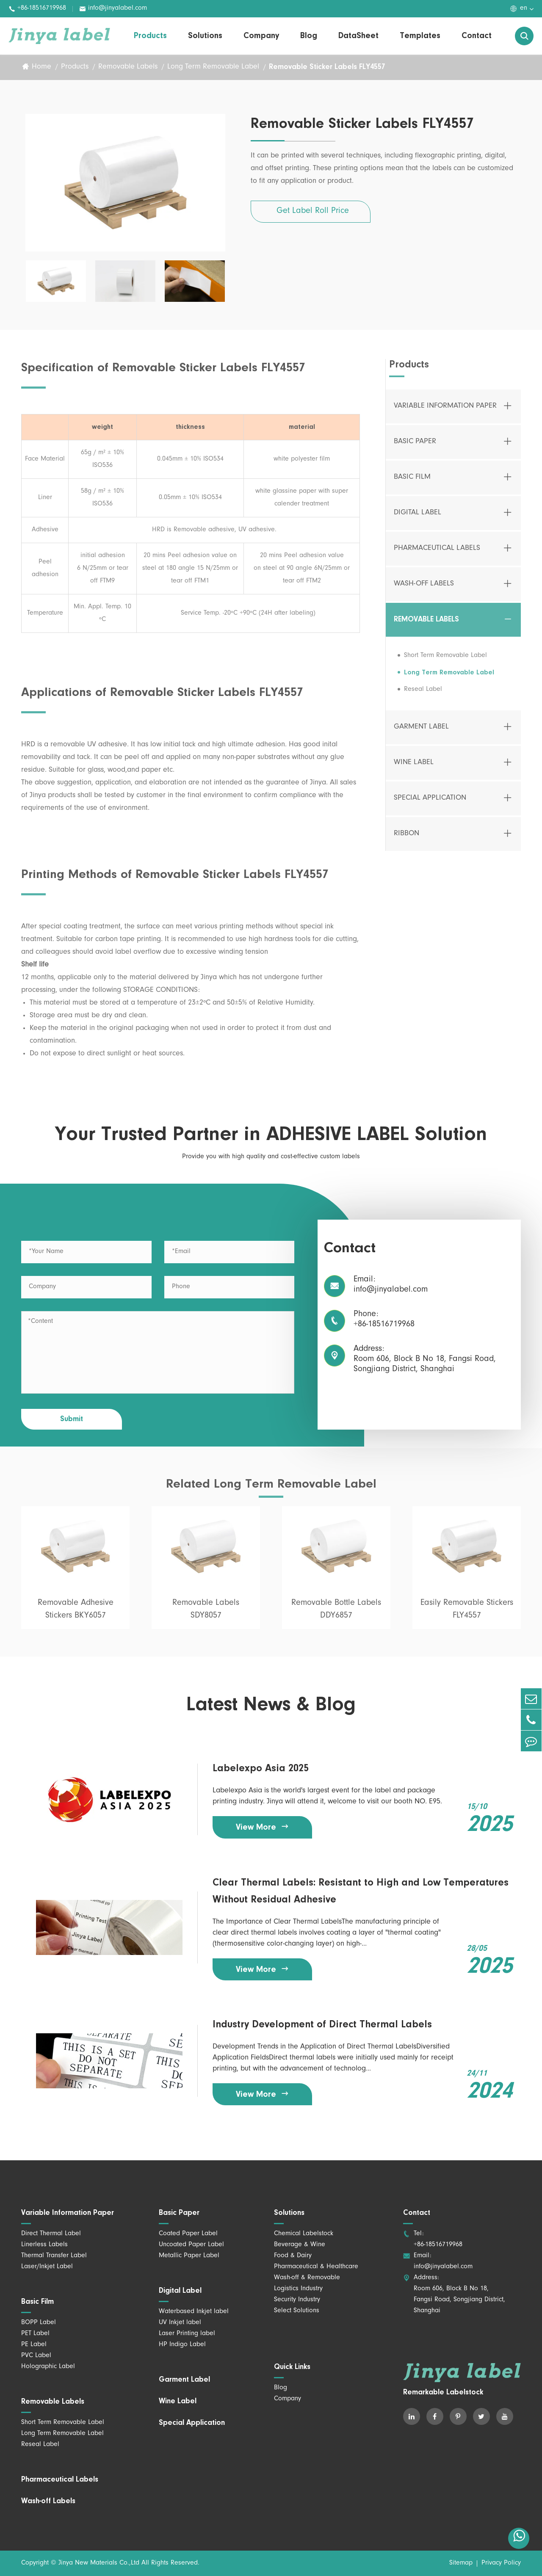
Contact (477, 36)
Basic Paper (415, 449)
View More (263, 1827)
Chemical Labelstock (303, 2234)
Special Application (430, 805)
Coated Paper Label (188, 2234)
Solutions (205, 36)
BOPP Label (38, 2322)
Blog (308, 36)
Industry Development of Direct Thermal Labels (322, 2025)
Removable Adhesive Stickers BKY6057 (75, 1616)
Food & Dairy (293, 2256)
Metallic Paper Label (189, 2256)
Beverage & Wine (299, 2245)
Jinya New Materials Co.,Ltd (98, 2562)
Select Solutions (296, 2311)
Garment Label (421, 734)
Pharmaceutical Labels (437, 555)
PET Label (35, 2333)
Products (150, 36)
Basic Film (412, 484)
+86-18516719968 (37, 8)
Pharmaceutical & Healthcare (316, 2267)
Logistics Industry (298, 2289)
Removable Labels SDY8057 (205, 1616)
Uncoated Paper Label (191, 2245)
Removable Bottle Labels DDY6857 (336, 1616)
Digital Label (417, 520)
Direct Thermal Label (51, 2234)
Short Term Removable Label (445, 662)
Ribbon (406, 841)
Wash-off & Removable (307, 2278)
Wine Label (414, 769)
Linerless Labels (44, 2245)
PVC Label (36, 2355)
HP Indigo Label (182, 2344)
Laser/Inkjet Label (47, 2267)
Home (41, 67)
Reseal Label (423, 696)
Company (261, 36)
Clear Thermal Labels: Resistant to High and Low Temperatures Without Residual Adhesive (361, 1891)
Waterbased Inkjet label (194, 2311)
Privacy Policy (501, 2562)
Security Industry (297, 2300)
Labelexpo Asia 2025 (261, 1769)
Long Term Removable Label (213, 67)
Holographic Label (48, 2366)
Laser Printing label (187, 2333)
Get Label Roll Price (313, 211)
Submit (71, 1419)
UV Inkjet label (180, 2322)
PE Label (34, 2344)
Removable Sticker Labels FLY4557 (327, 67)
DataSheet (358, 36)
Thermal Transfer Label (54, 2256)
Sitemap (461, 2562)
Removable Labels (128, 67)
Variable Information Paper (445, 413)
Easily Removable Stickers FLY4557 (466, 1616)
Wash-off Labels (424, 591)
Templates (420, 36)
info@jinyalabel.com (113, 8)
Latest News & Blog (271, 1705)
